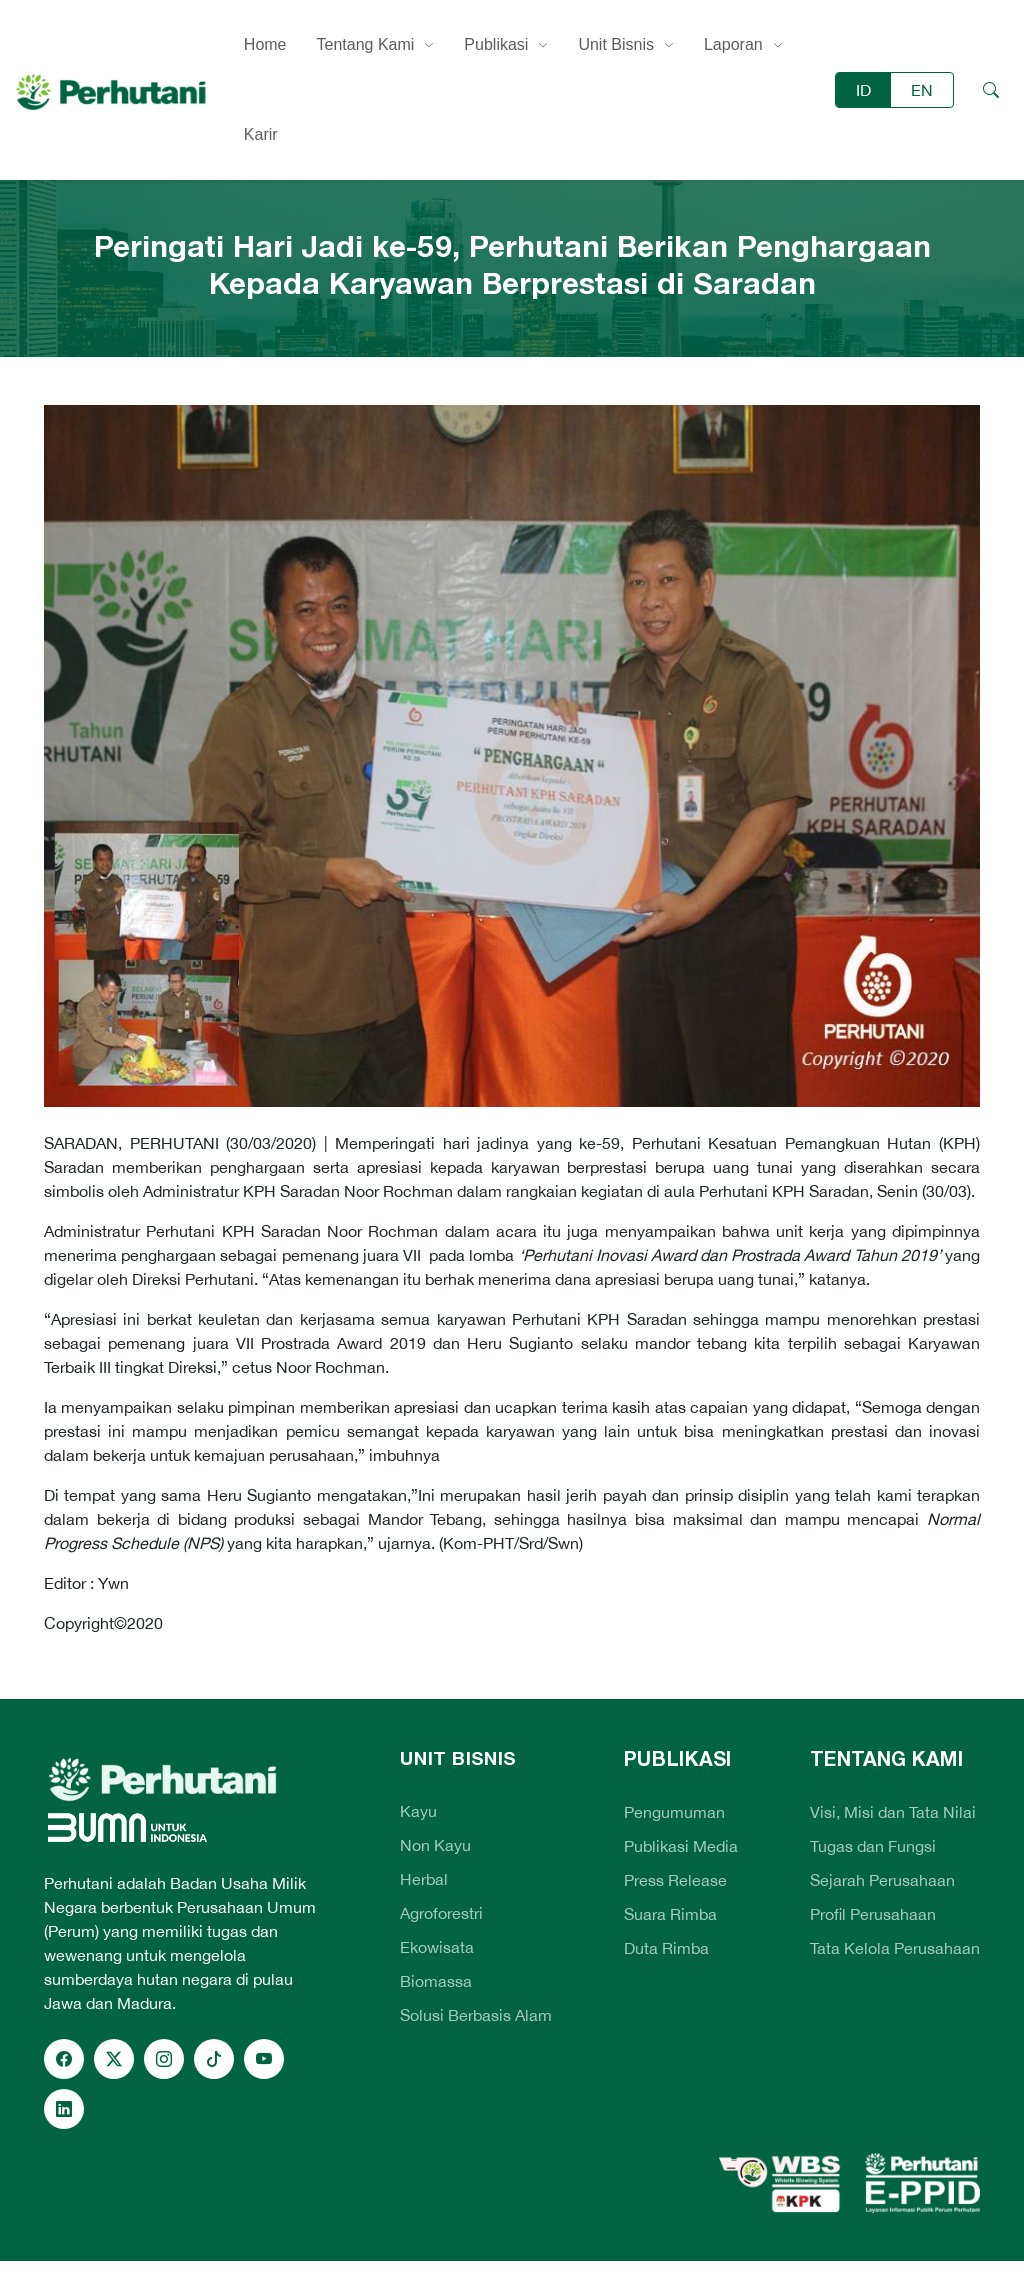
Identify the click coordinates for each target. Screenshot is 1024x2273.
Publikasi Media (681, 1846)
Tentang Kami (366, 44)
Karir (261, 134)
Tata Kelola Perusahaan (895, 1948)
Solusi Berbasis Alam (476, 2015)
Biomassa (436, 1981)
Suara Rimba (670, 1914)
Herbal (424, 1879)
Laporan (733, 44)
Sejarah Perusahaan (882, 1880)
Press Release (675, 1880)
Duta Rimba (666, 1948)
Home (265, 44)
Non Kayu (435, 1845)
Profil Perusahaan (873, 1914)
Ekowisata (437, 1947)
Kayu (418, 1811)
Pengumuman (674, 1812)
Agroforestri (441, 1913)
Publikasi (496, 44)
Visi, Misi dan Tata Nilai (893, 1812)
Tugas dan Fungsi (873, 1846)
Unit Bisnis (616, 44)
